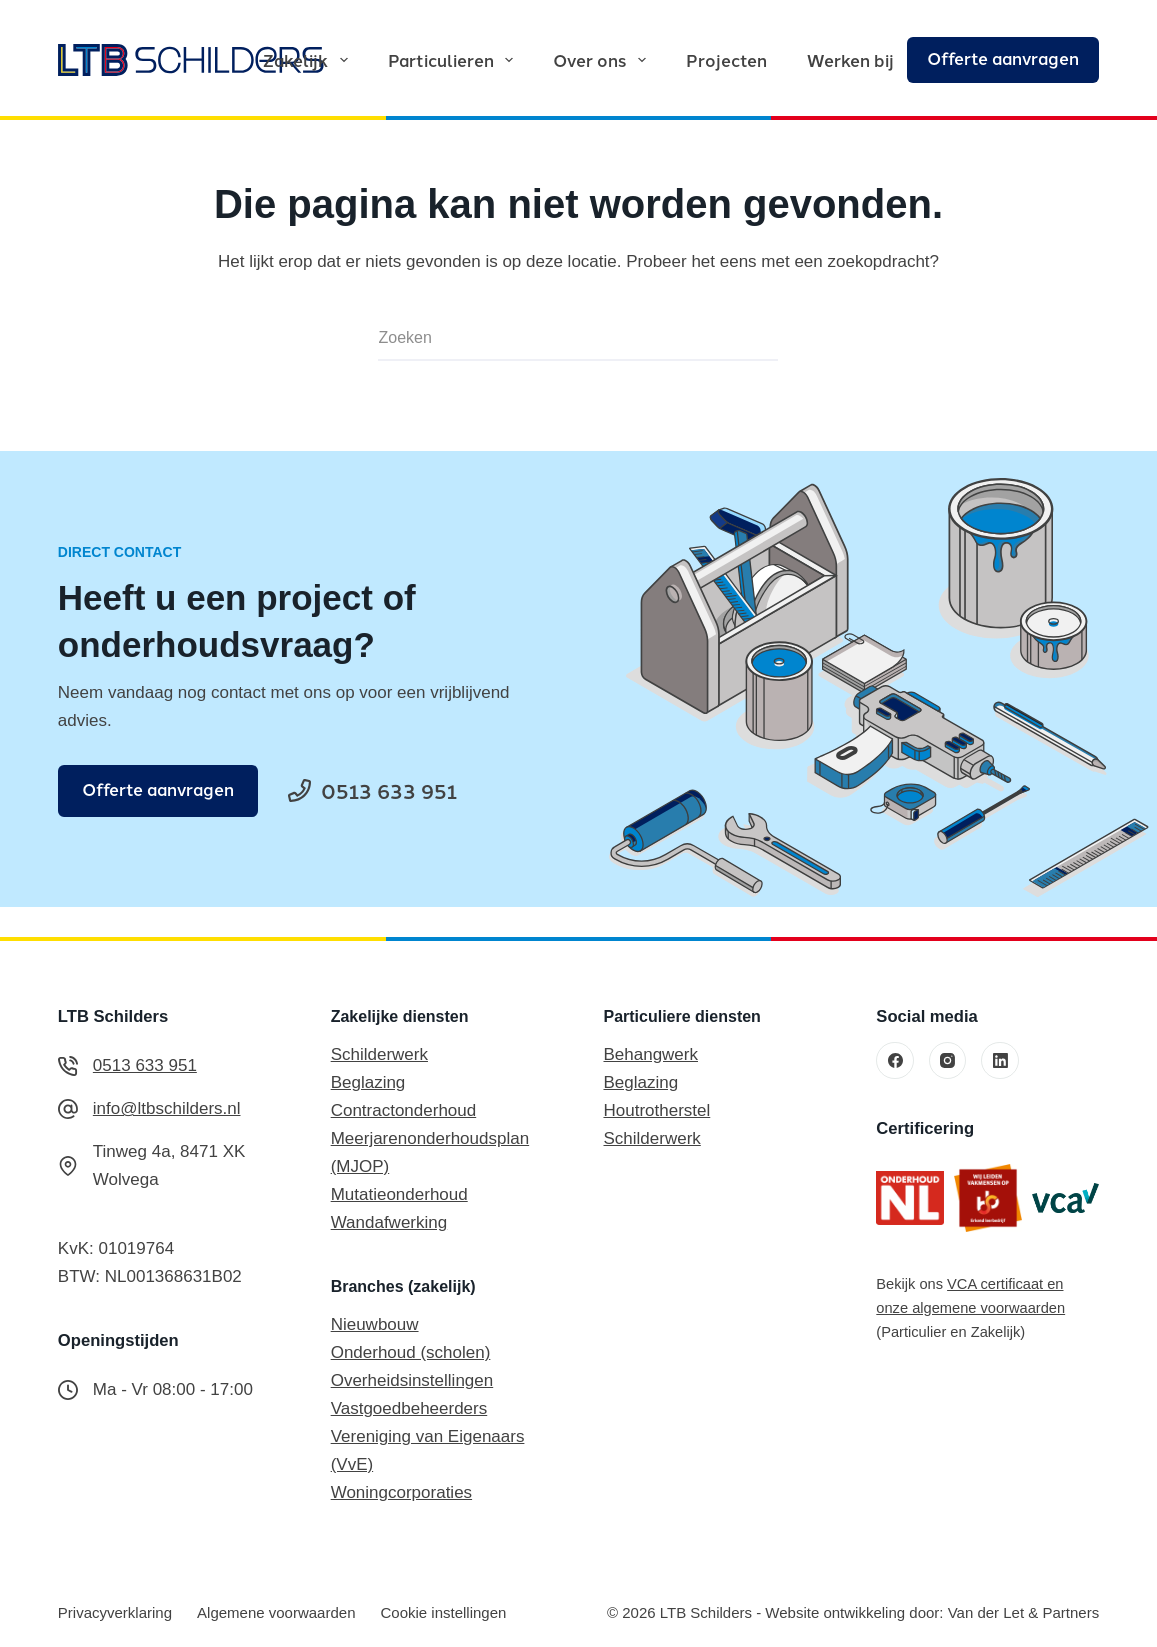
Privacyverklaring (115, 1612)
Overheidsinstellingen (412, 1380)
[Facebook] (895, 1061)
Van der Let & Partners (1023, 1612)
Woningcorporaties (401, 1492)
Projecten (726, 59)
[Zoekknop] (754, 338)
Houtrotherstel (656, 1110)
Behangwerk (650, 1054)
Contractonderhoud (404, 1110)
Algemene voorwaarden (276, 1612)
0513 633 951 (145, 1065)
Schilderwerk (379, 1054)
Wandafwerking (389, 1222)
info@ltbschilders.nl (167, 1108)
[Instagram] (948, 1061)
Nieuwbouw (375, 1324)
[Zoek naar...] (554, 338)
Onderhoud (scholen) (411, 1352)
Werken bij (850, 59)
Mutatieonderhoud (399, 1194)
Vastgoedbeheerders (409, 1408)
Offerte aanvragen (1003, 57)
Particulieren (454, 59)
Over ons (603, 59)
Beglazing (368, 1082)
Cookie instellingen (443, 1612)
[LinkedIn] (1000, 1061)
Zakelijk (309, 59)
